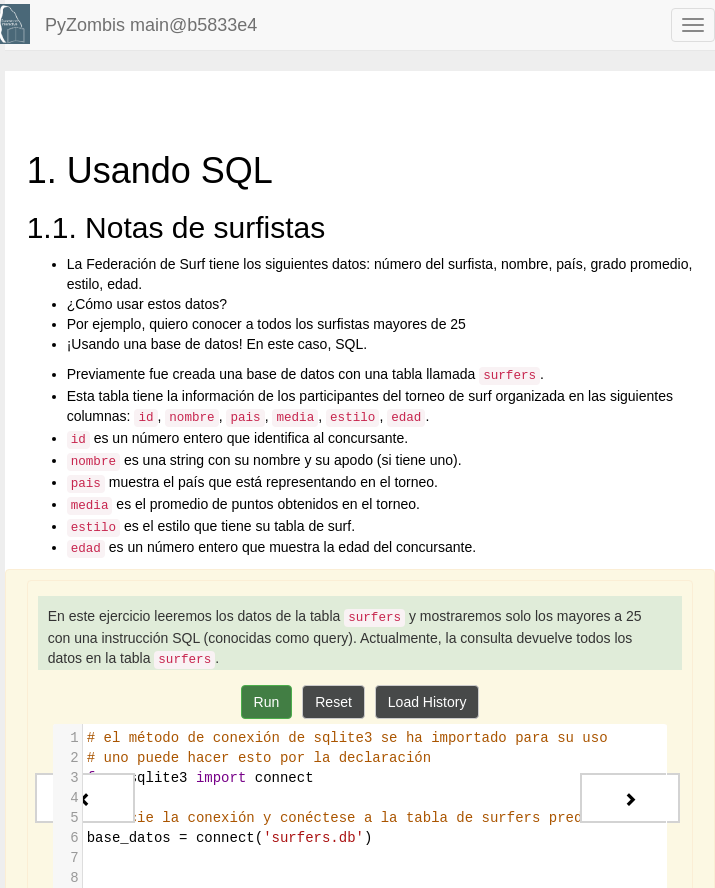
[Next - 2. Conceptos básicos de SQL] (630, 798)
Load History (427, 702)
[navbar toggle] (693, 25)
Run (267, 702)
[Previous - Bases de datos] (85, 798)
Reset (333, 702)
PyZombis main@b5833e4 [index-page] (151, 25)
